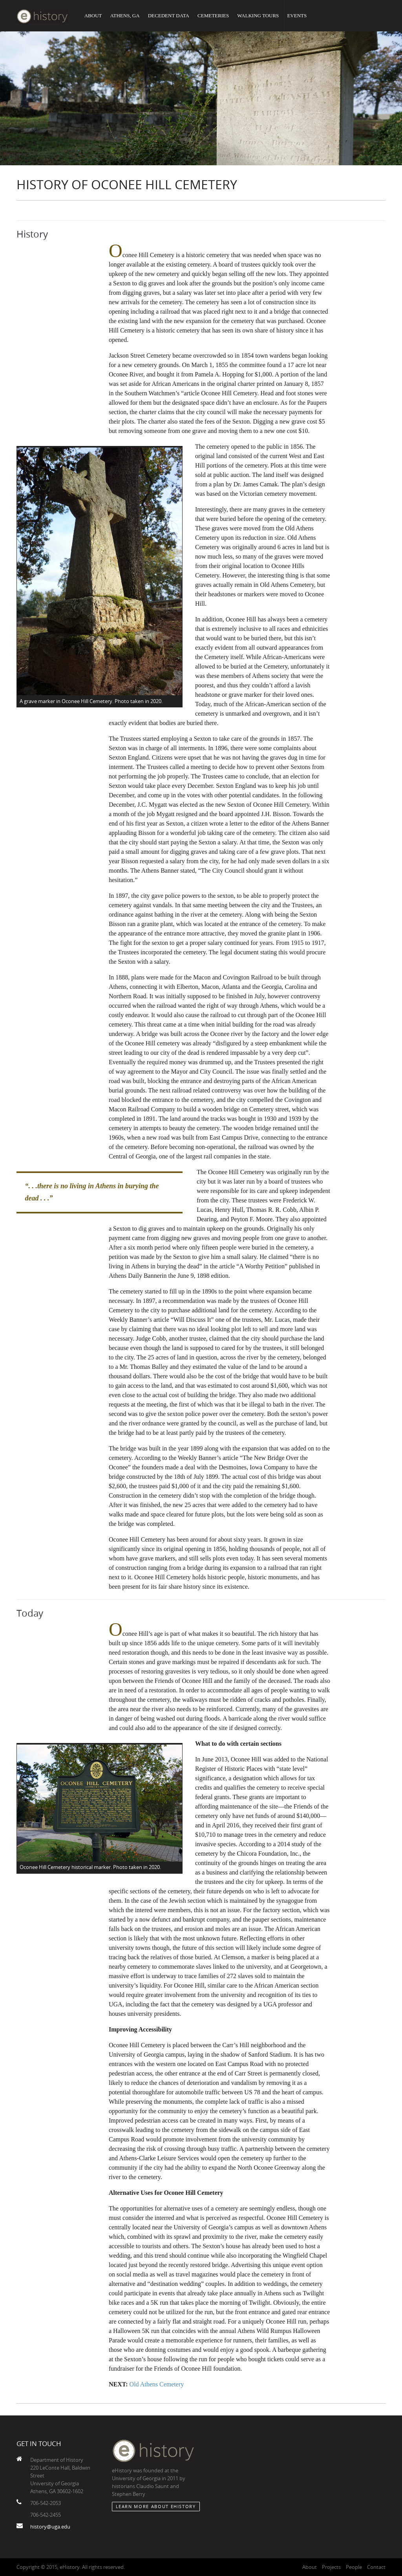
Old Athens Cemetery (157, 2384)
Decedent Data (168, 15)
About (93, 15)
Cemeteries (213, 15)
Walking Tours (258, 15)
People (354, 2567)
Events (297, 15)
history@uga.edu (50, 2526)
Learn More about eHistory (156, 2506)
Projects (331, 2567)
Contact (376, 2567)
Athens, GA (124, 15)
